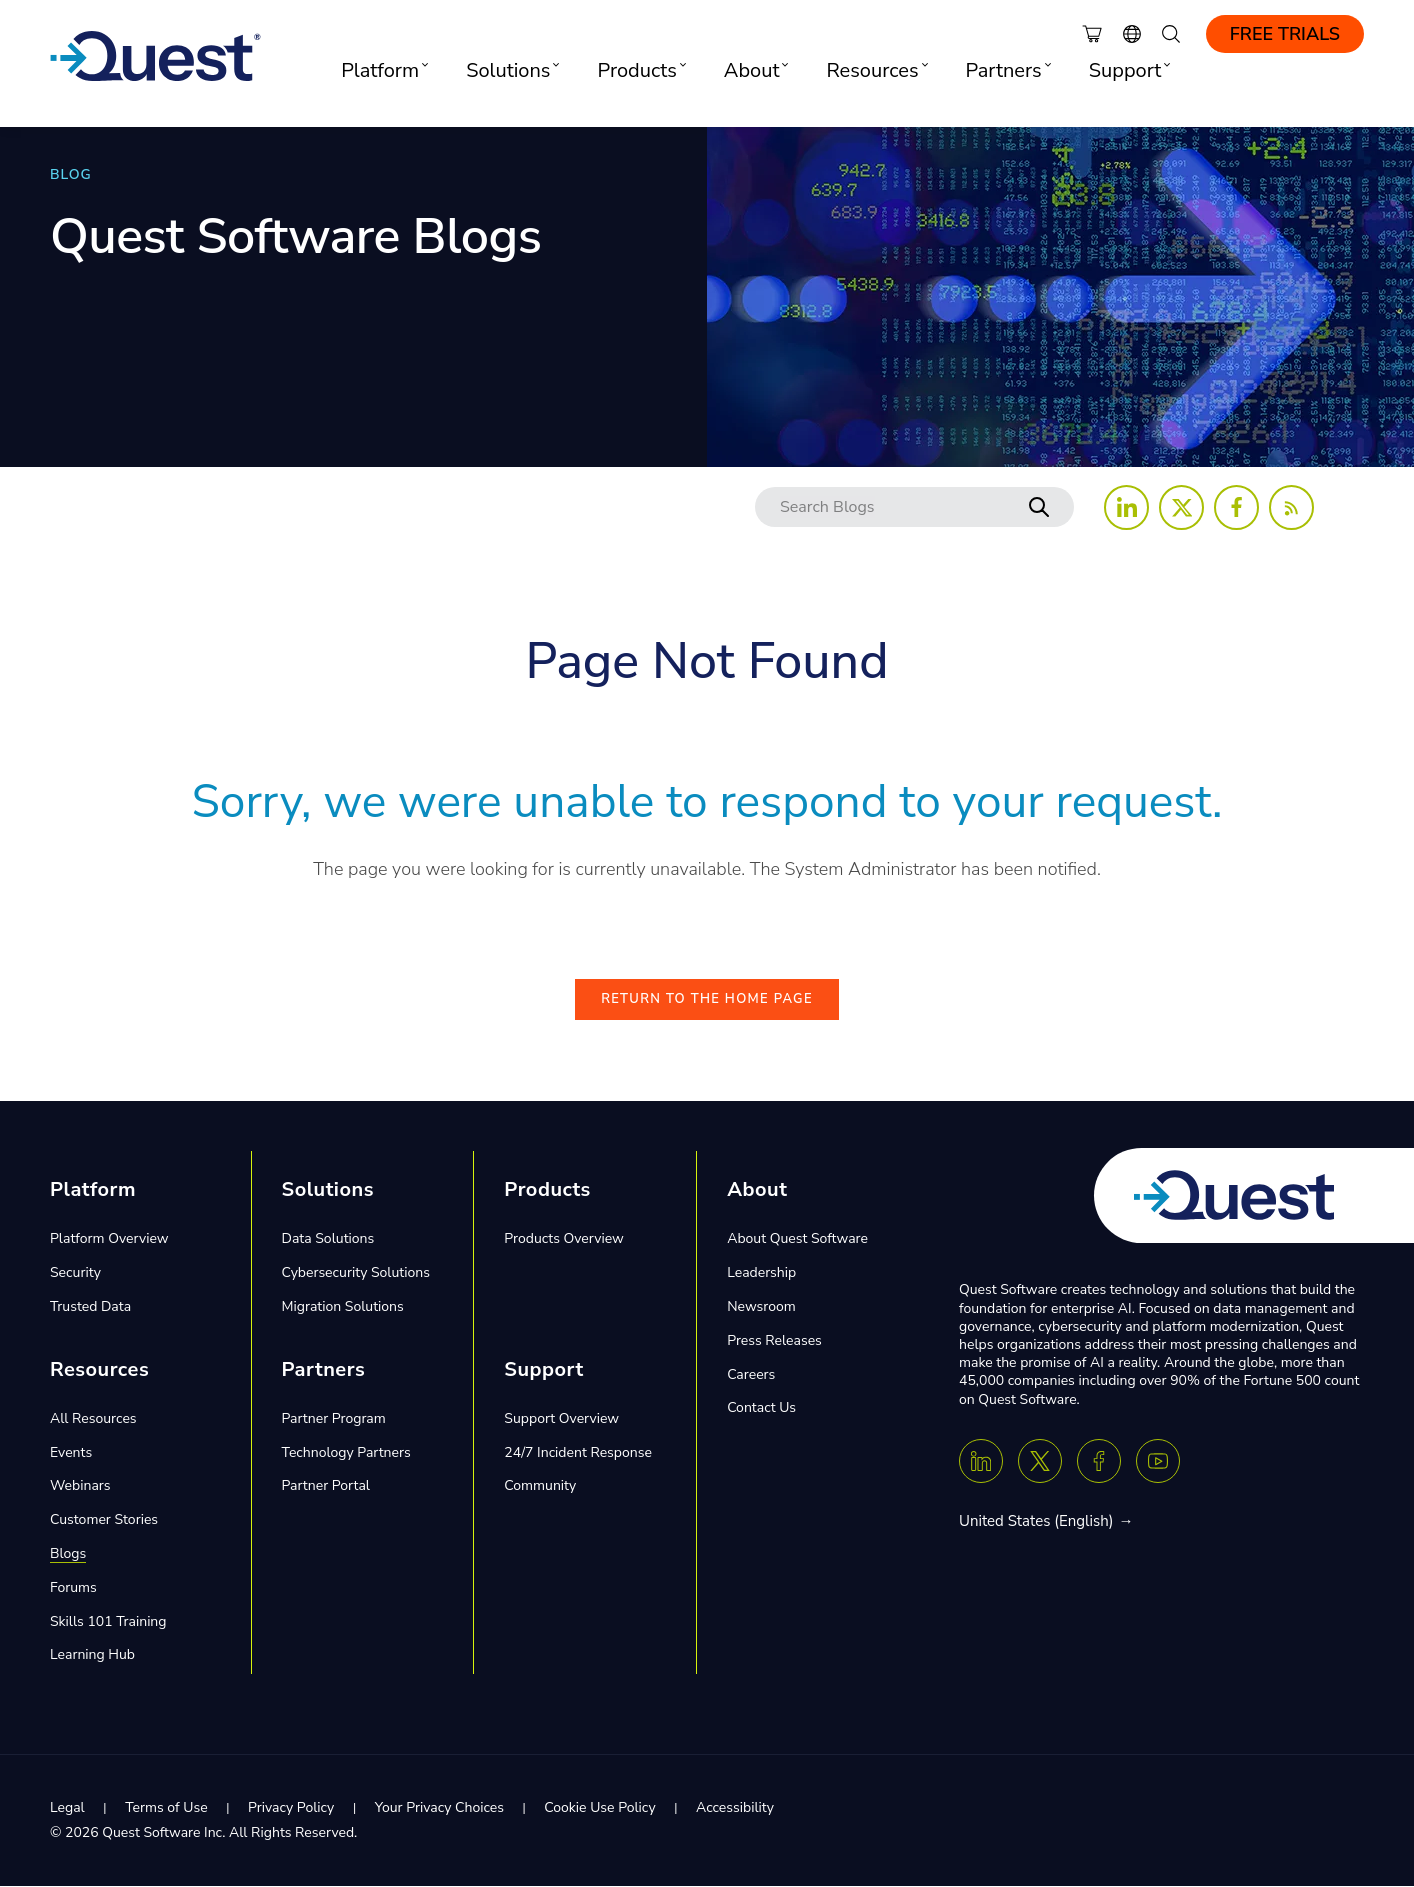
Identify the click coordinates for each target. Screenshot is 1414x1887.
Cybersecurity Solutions (356, 1274)
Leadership (761, 1274)
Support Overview (561, 1419)
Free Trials (1285, 34)
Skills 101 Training (108, 1622)
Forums (73, 1588)
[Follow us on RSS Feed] (1291, 507)
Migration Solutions (343, 1308)
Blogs (68, 1555)
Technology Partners (346, 1453)
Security (75, 1274)
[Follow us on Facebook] (1236, 507)
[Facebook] (1099, 1462)
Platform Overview (109, 1240)
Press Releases (774, 1341)
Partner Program (334, 1419)
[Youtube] (1158, 1462)
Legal (67, 1809)
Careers (751, 1375)
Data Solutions (328, 1240)
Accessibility (735, 1809)
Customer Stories (104, 1521)
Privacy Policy (291, 1809)
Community (540, 1487)
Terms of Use (166, 1809)
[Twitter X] (1040, 1462)
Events (71, 1453)
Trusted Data (90, 1308)
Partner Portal (326, 1487)
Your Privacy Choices (439, 1809)
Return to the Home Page (707, 1001)
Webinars (80, 1487)
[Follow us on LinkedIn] (1126, 507)
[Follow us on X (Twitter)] (1181, 507)
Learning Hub (92, 1656)
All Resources (93, 1419)
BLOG (71, 174)
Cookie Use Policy (599, 1809)
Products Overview (563, 1240)
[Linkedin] (981, 1462)
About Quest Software (797, 1240)
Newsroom (761, 1308)
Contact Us (761, 1409)
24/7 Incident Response (578, 1453)
